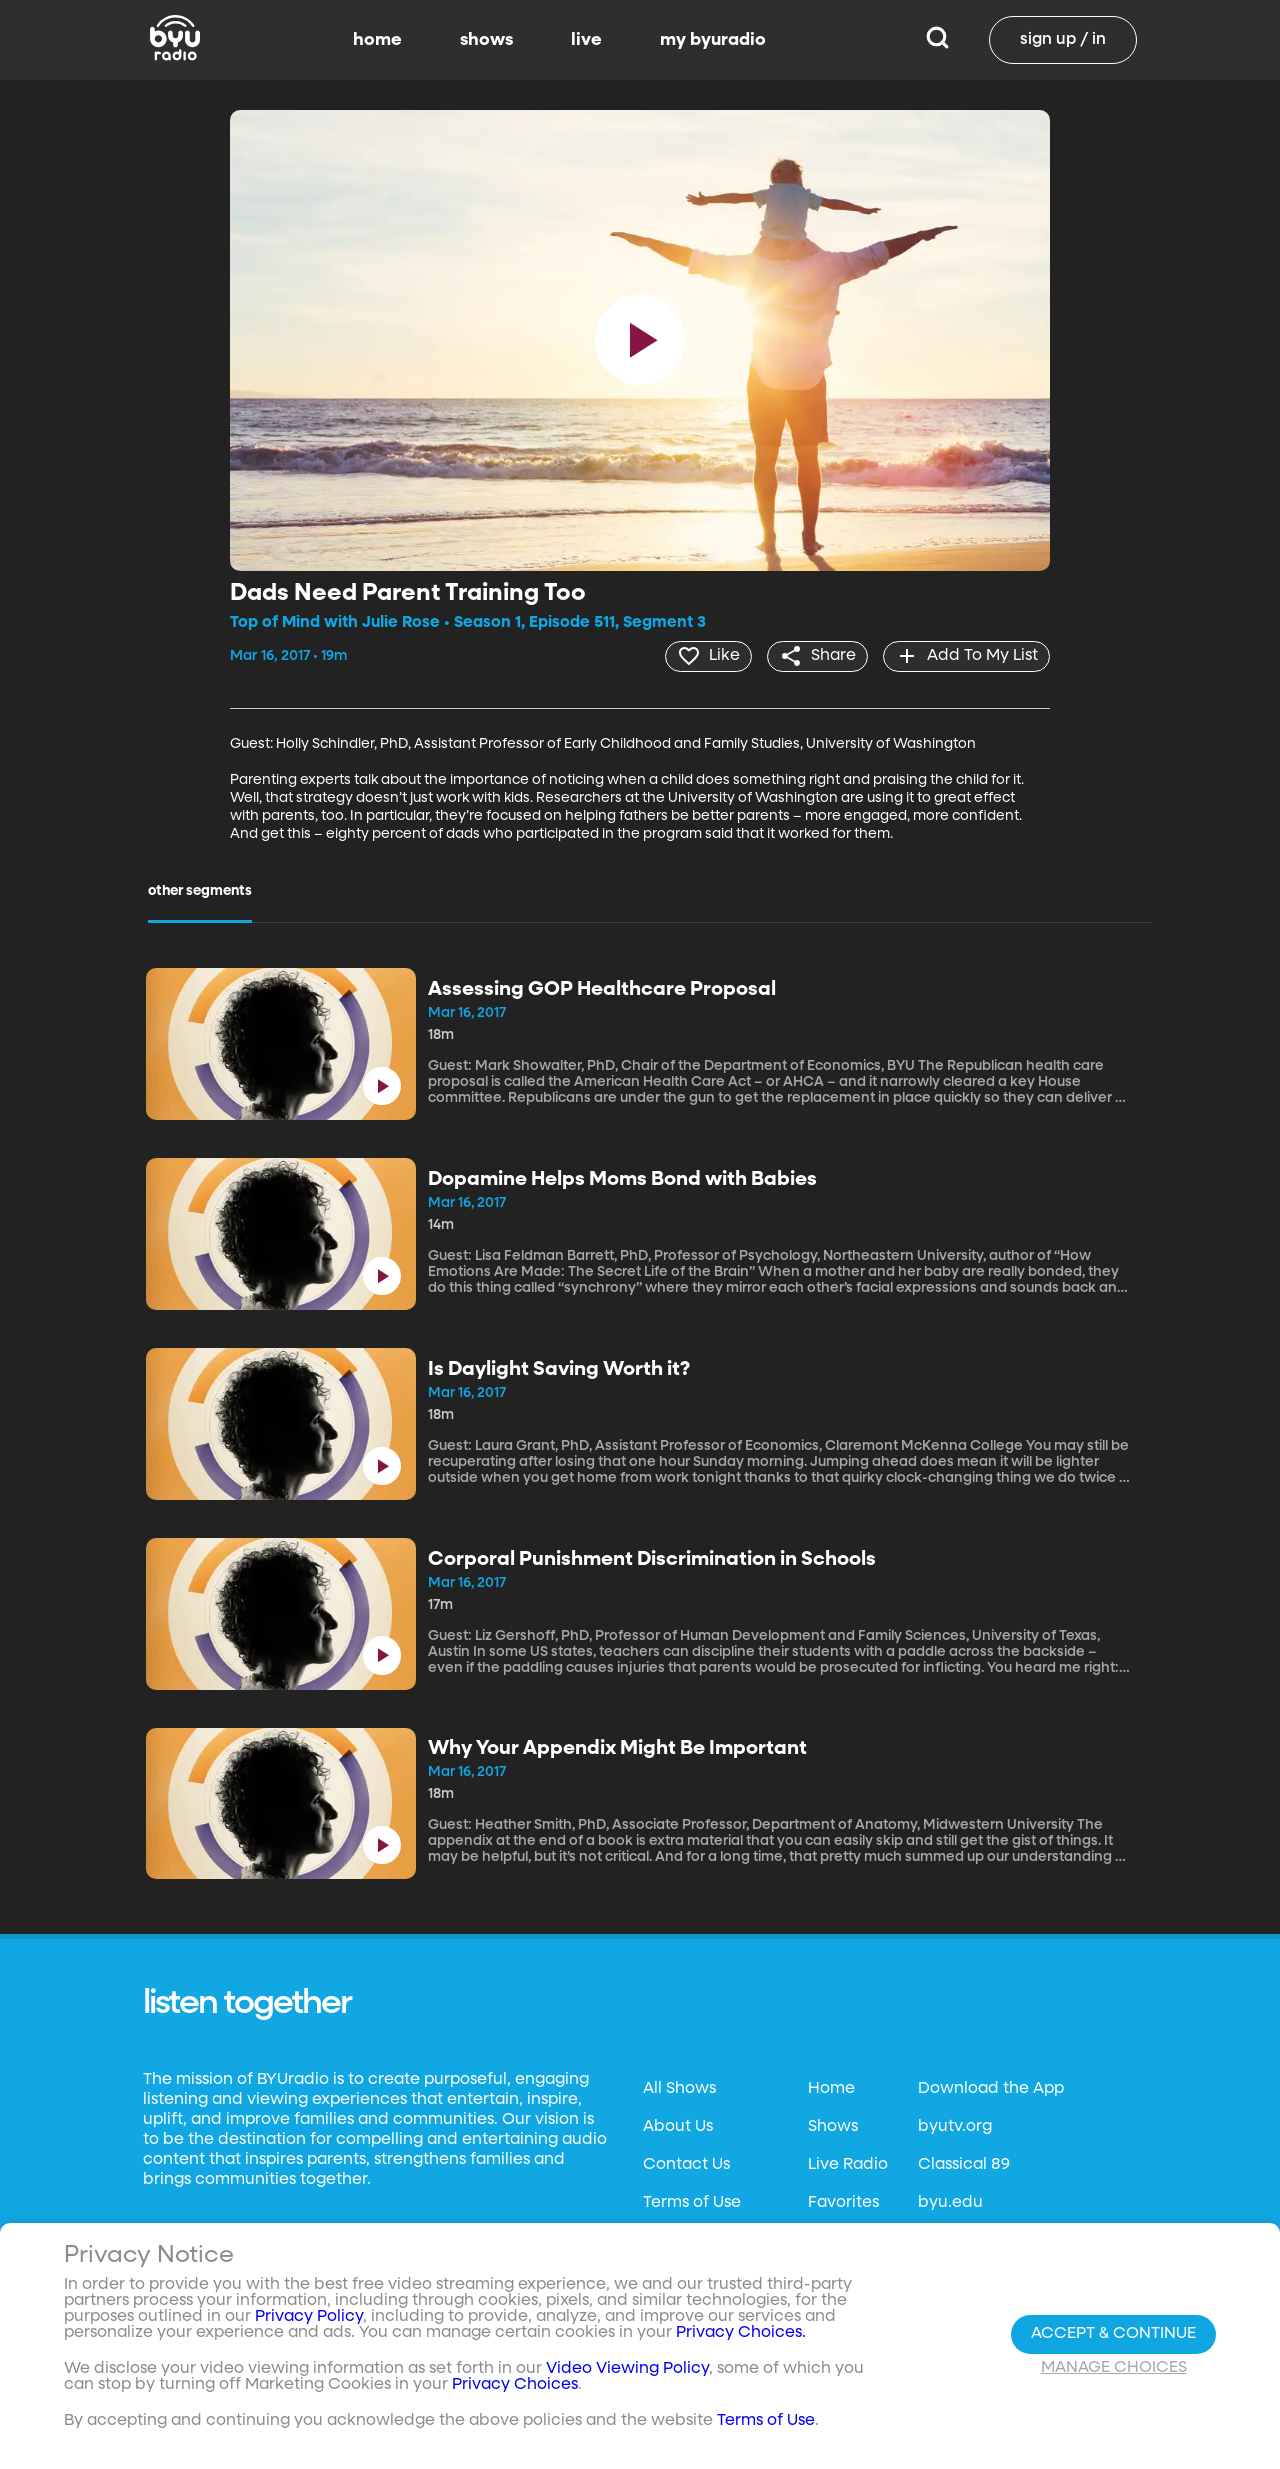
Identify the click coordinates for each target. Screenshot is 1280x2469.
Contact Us (686, 2164)
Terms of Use (692, 2202)
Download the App (991, 2088)
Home (831, 2088)
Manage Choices (1114, 2368)
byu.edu (950, 2202)
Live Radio (848, 2164)
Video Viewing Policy (627, 2369)
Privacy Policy (309, 2317)
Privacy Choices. (741, 2333)
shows (486, 40)
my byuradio (713, 40)
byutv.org (955, 2126)
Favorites (843, 2202)
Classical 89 (964, 2164)
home (377, 40)
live (586, 40)
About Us (678, 2126)
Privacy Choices (515, 2385)
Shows (833, 2126)
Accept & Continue (1113, 2334)
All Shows (679, 2088)
